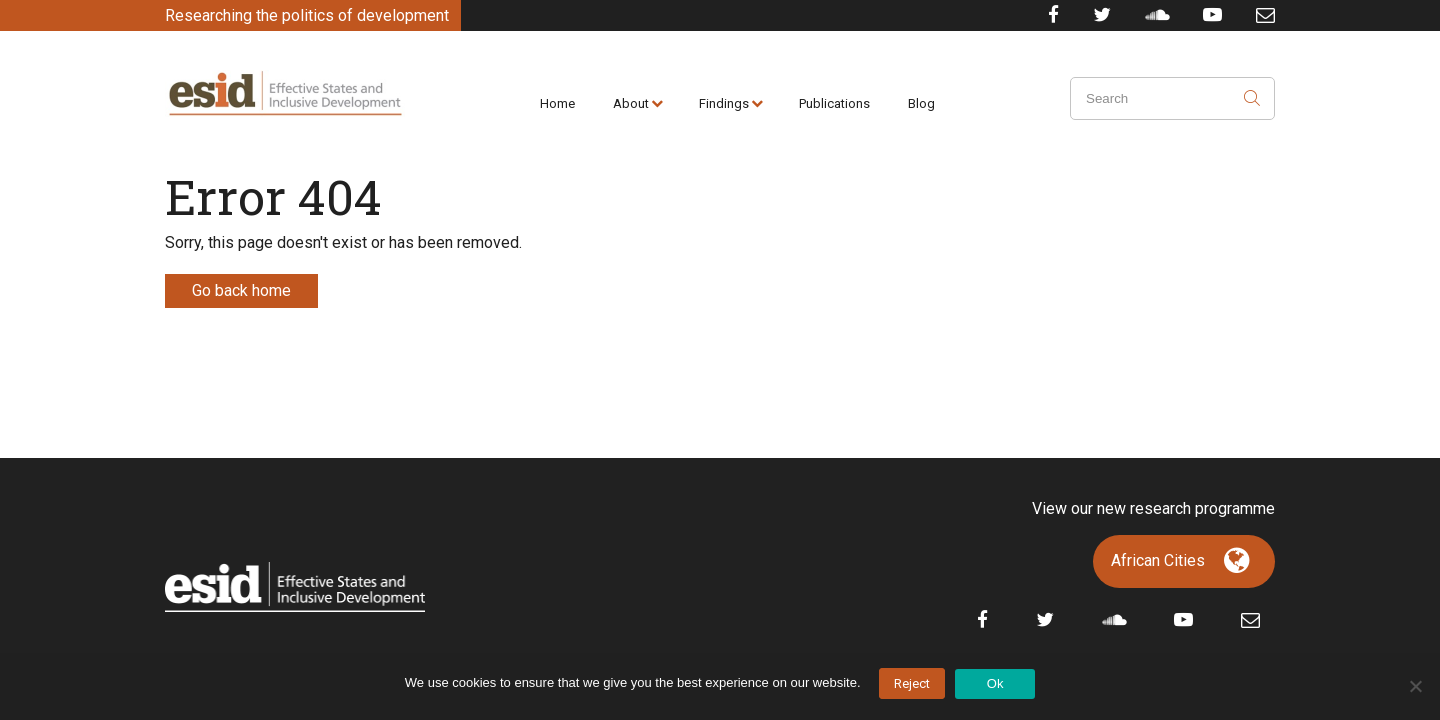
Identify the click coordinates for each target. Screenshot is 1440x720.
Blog (921, 103)
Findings (724, 103)
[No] (1415, 686)
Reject (912, 683)
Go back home (241, 290)
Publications (834, 103)
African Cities (1158, 560)
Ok (995, 683)
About (631, 103)
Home (557, 103)
